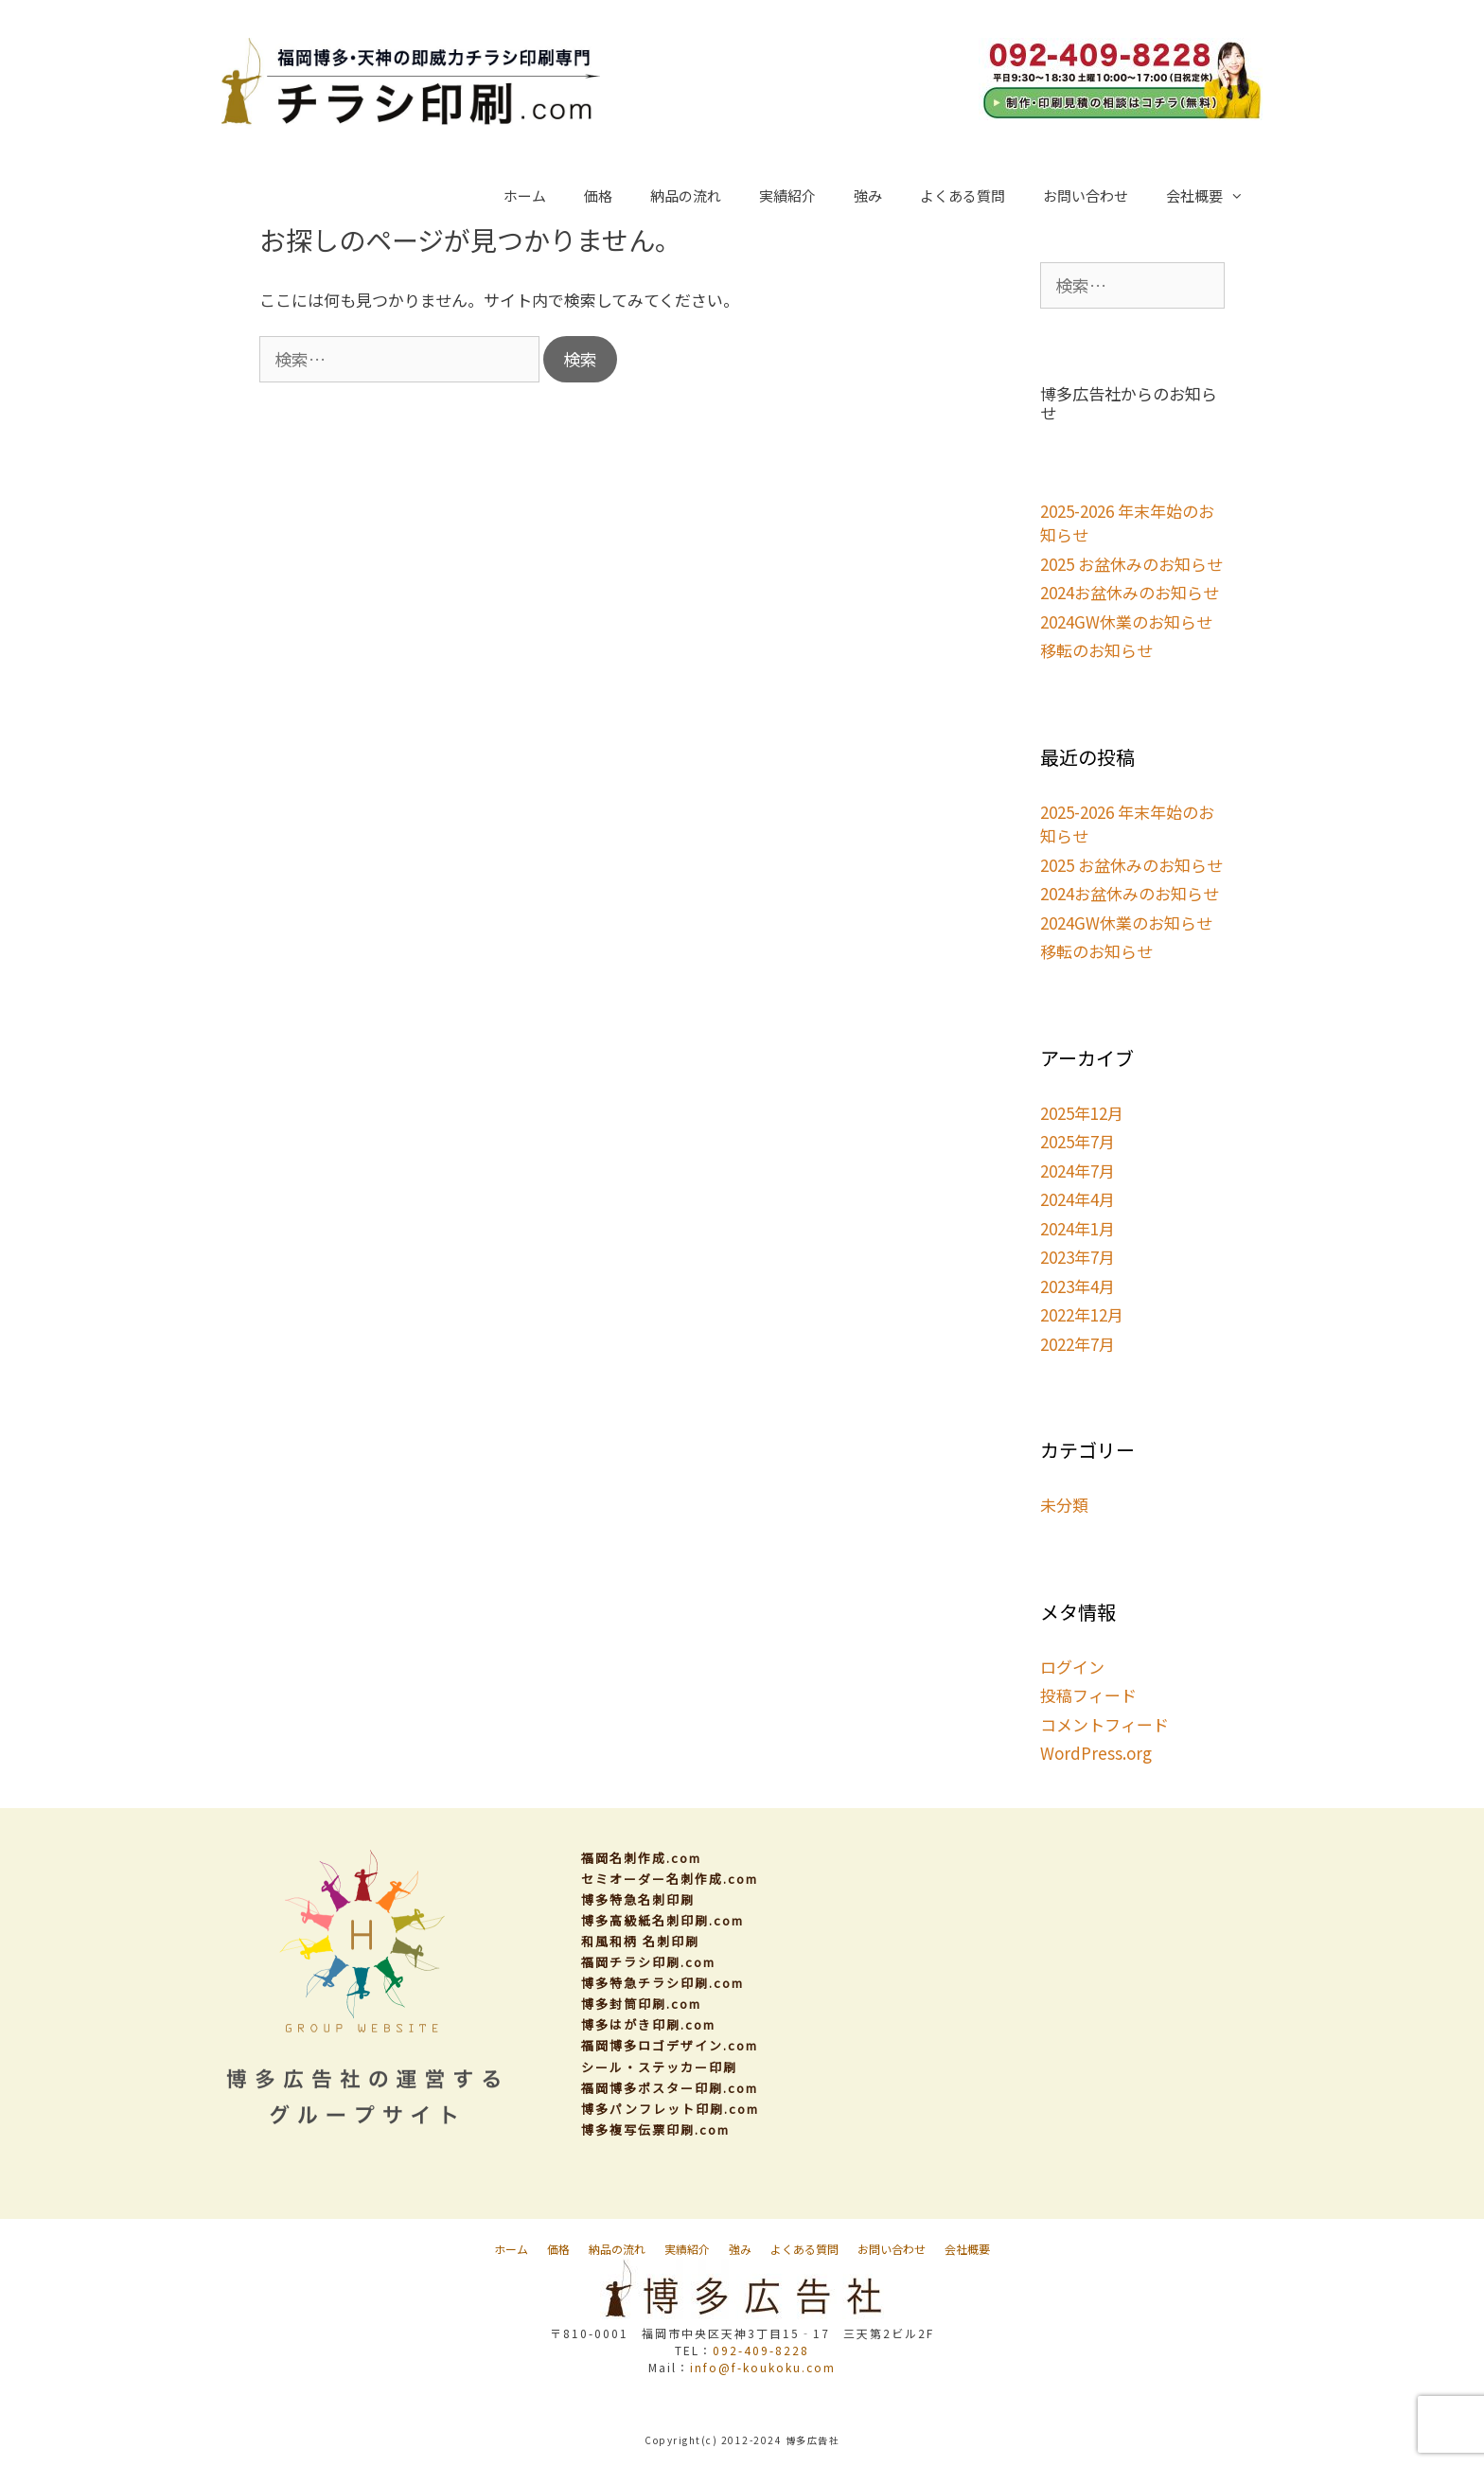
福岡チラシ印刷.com (648, 1962)
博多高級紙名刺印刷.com (662, 1920)
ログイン (1072, 1666)
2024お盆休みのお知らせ (1129, 592)
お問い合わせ (1085, 195)
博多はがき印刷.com (648, 2024)
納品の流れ (685, 195)
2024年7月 (1077, 1170)
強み (868, 195)
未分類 (1064, 1505)
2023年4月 (1077, 1286)
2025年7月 (1077, 1141)
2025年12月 (1081, 1113)
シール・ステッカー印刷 (659, 2067)
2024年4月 (1077, 1199)
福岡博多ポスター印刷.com (669, 2088)
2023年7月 (1077, 1256)
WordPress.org (1096, 1753)
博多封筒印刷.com (641, 2004)
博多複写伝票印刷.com (655, 2129)
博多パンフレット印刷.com (670, 2109)
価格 (598, 195)
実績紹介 (787, 195)
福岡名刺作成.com (641, 1858)
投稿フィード (1088, 1695)
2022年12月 (1081, 1314)
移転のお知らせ (1096, 650)
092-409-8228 (761, 2350)
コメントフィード (1104, 1724)
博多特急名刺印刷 (638, 1899)
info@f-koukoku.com (763, 2367)
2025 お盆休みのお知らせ (1131, 564)
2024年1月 (1077, 1228)
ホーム (525, 195)
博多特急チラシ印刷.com (662, 1983)
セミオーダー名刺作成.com (669, 1879)
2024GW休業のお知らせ (1126, 621)
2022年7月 (1077, 1344)
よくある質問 (962, 195)
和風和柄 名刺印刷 (640, 1941)
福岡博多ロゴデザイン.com (669, 2045)
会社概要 (1214, 196)
